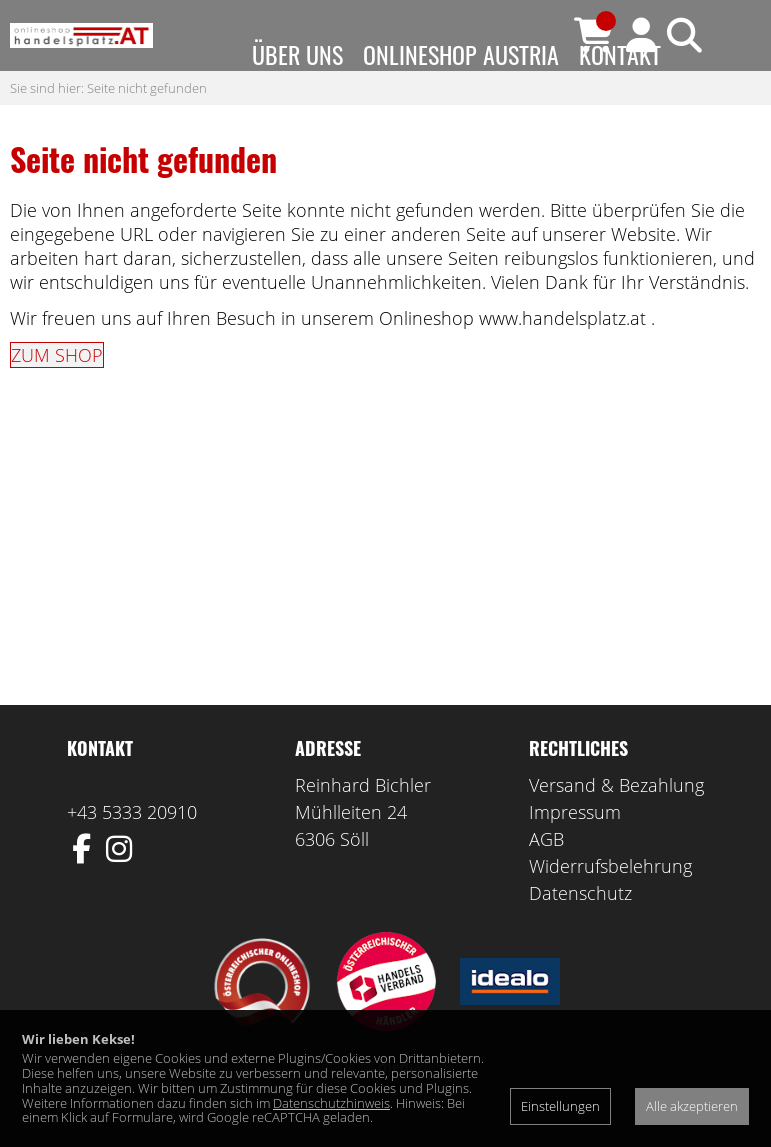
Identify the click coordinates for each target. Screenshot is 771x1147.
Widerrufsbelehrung (610, 906)
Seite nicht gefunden (147, 127)
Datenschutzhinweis (331, 1103)
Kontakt (620, 54)
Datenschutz (580, 933)
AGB (546, 879)
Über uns (297, 54)
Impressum (575, 852)
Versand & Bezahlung (616, 825)
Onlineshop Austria (461, 54)
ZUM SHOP (57, 395)
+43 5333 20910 (132, 852)
